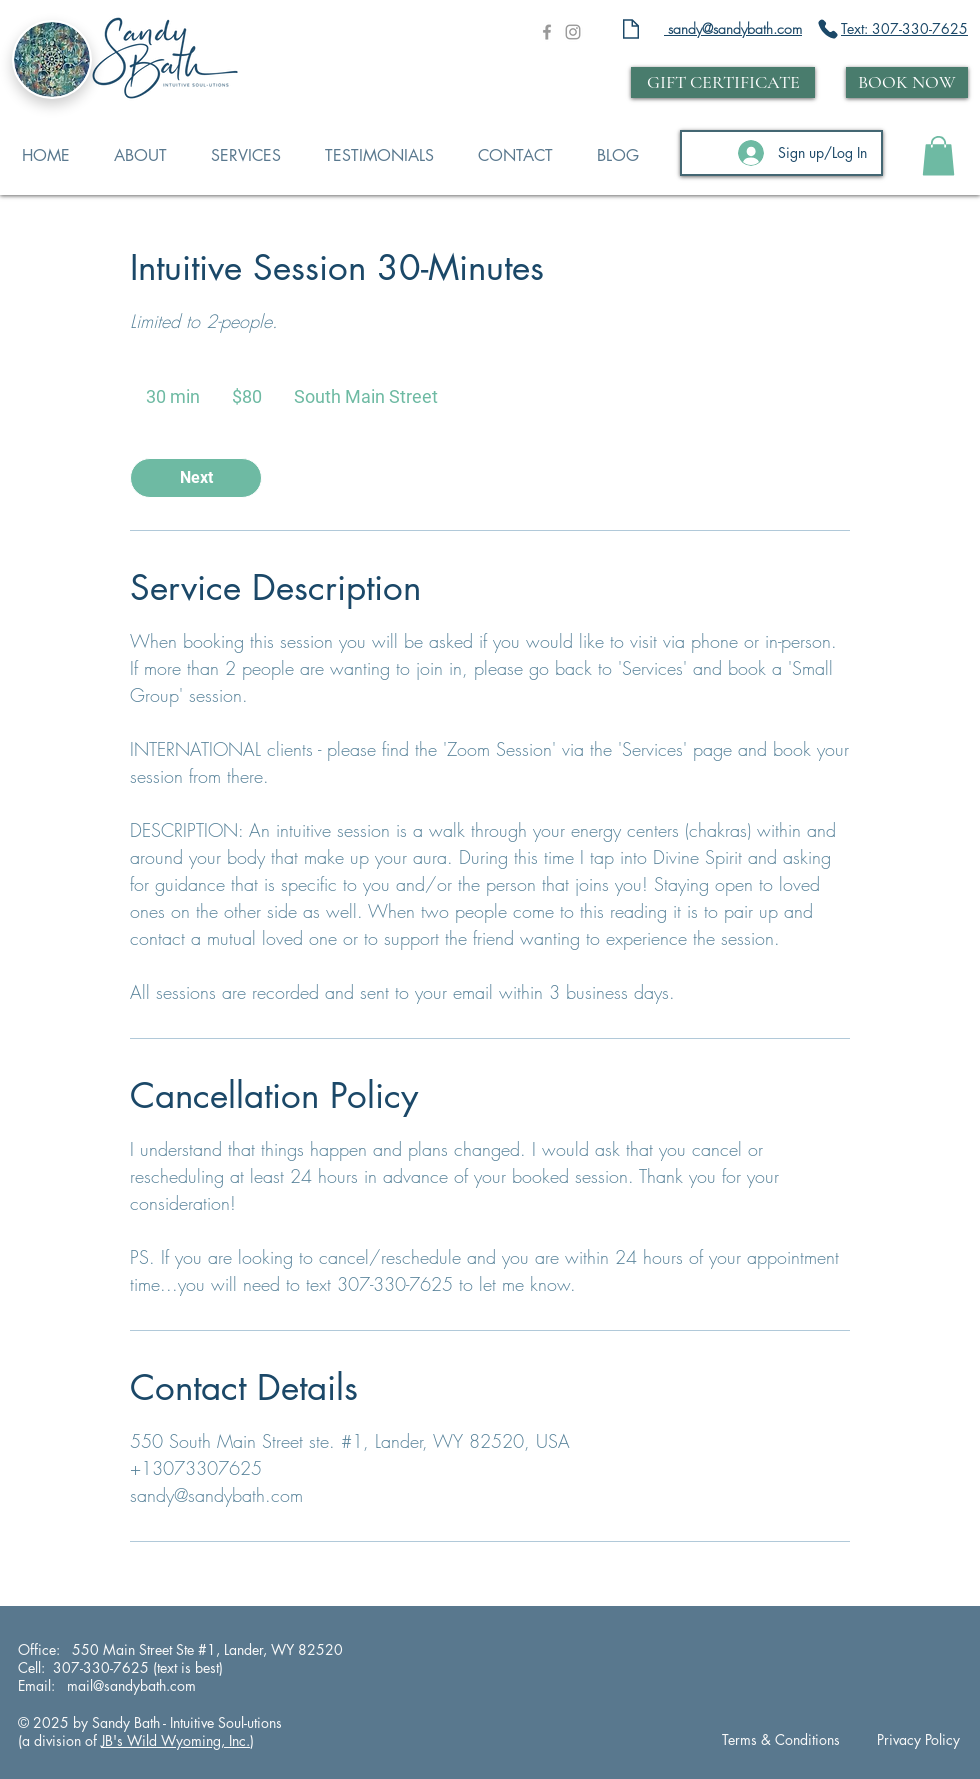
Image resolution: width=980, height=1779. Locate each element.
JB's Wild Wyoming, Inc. (175, 1740)
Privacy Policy (918, 1739)
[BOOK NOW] (907, 82)
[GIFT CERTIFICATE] (723, 82)
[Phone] (828, 29)
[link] (196, 478)
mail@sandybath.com (129, 1685)
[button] (938, 155)
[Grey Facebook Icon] (547, 32)
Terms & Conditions (781, 1739)
